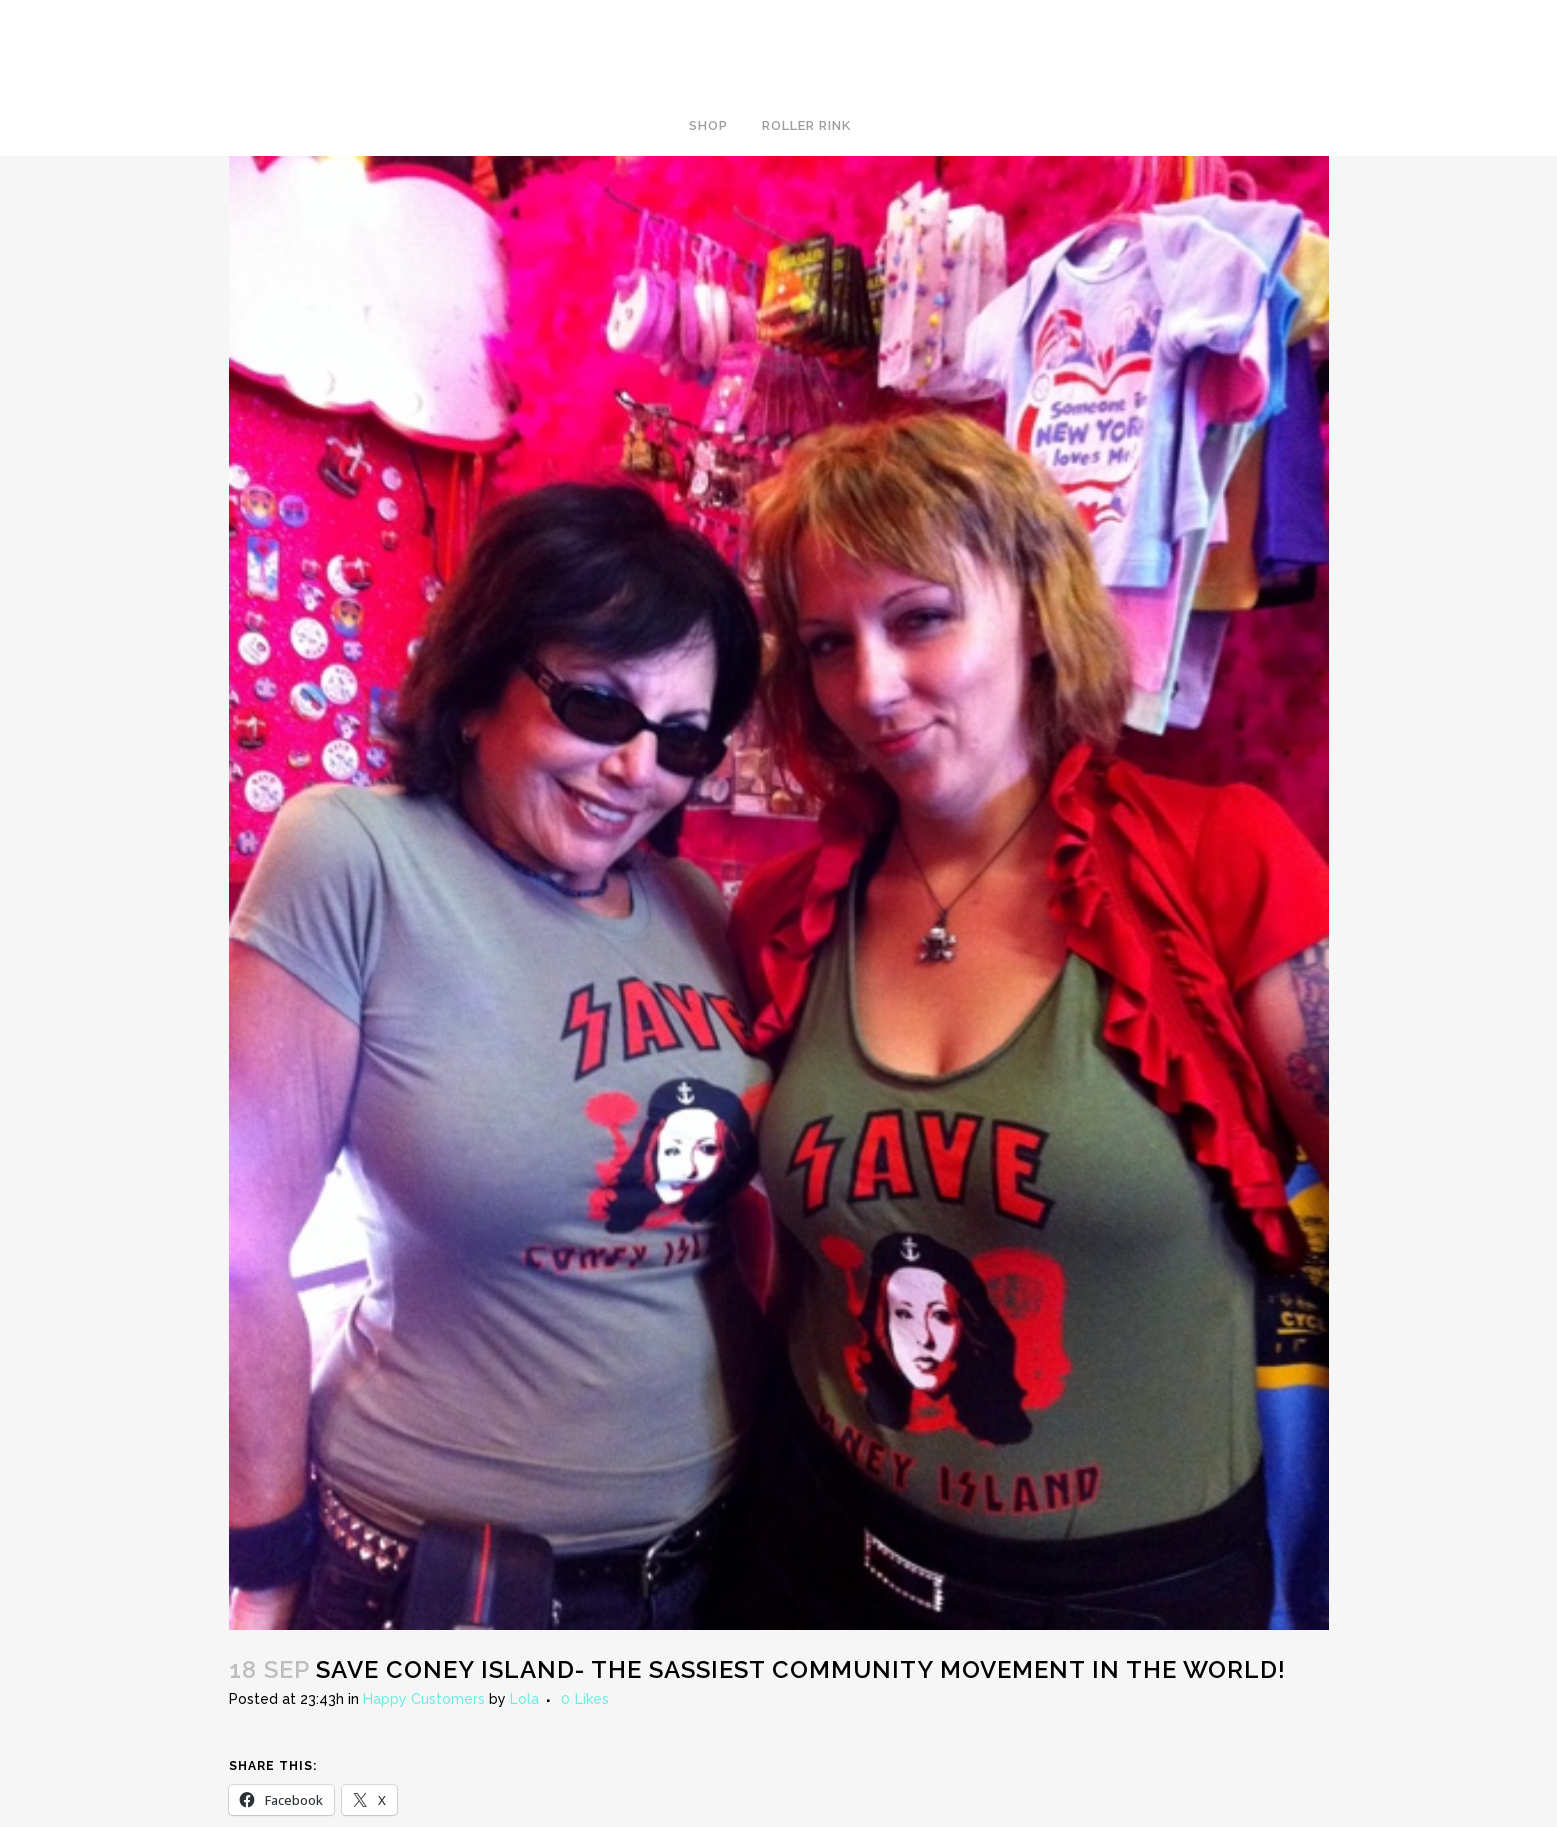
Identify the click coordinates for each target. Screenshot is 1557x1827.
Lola (524, 1699)
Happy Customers (424, 1699)
